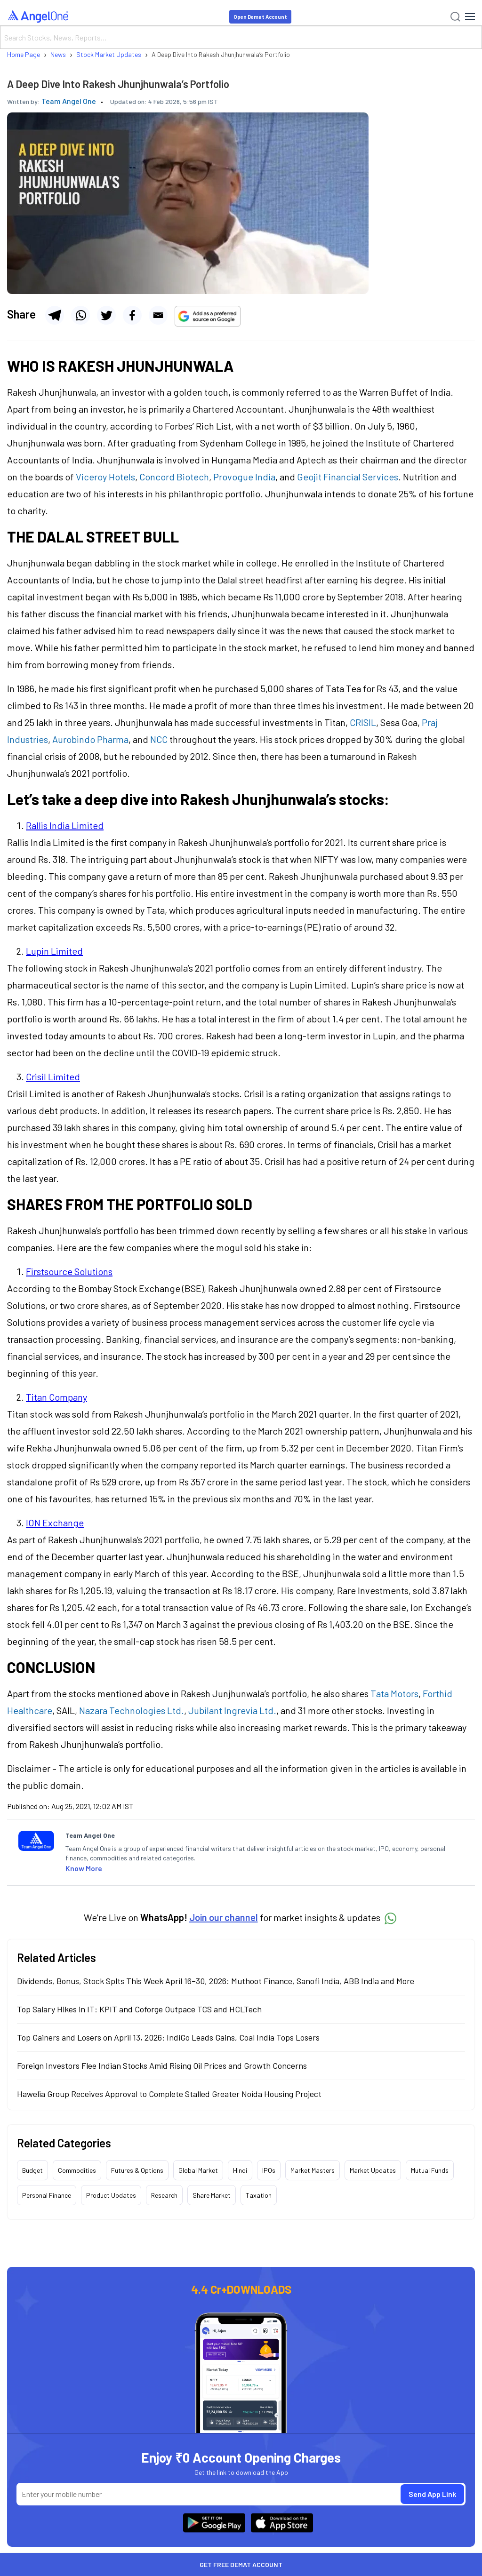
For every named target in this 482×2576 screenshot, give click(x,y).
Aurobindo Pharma (90, 739)
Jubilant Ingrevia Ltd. (232, 1710)
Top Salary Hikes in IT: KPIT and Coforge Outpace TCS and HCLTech (139, 2009)
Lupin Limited (54, 951)
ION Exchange (55, 1522)
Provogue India (244, 476)
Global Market (198, 2170)
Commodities (77, 2170)
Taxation (259, 2195)
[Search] (241, 37)
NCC (159, 739)
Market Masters (312, 2170)
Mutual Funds (430, 2170)
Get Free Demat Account (241, 2564)
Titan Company (56, 1397)
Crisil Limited (53, 1076)
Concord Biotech (174, 476)
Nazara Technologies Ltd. (131, 1710)
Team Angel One (68, 100)
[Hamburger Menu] (470, 16)
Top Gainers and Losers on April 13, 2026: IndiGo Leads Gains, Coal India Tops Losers (168, 2037)
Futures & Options (137, 2170)
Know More (83, 1868)
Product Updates (111, 2195)
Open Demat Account (260, 17)
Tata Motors (394, 1693)
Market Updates (373, 2170)
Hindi (240, 2170)
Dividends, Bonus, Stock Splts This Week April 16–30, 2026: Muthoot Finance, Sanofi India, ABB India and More (215, 1981)
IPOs (268, 2170)
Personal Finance (46, 2195)
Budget (32, 2170)
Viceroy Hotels (105, 476)
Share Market (212, 2195)
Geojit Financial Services (347, 476)
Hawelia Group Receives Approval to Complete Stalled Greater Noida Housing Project (169, 2094)
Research (164, 2195)
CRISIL (363, 722)
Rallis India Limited (65, 825)
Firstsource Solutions (69, 1271)
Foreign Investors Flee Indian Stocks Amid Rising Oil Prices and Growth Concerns (162, 2065)
